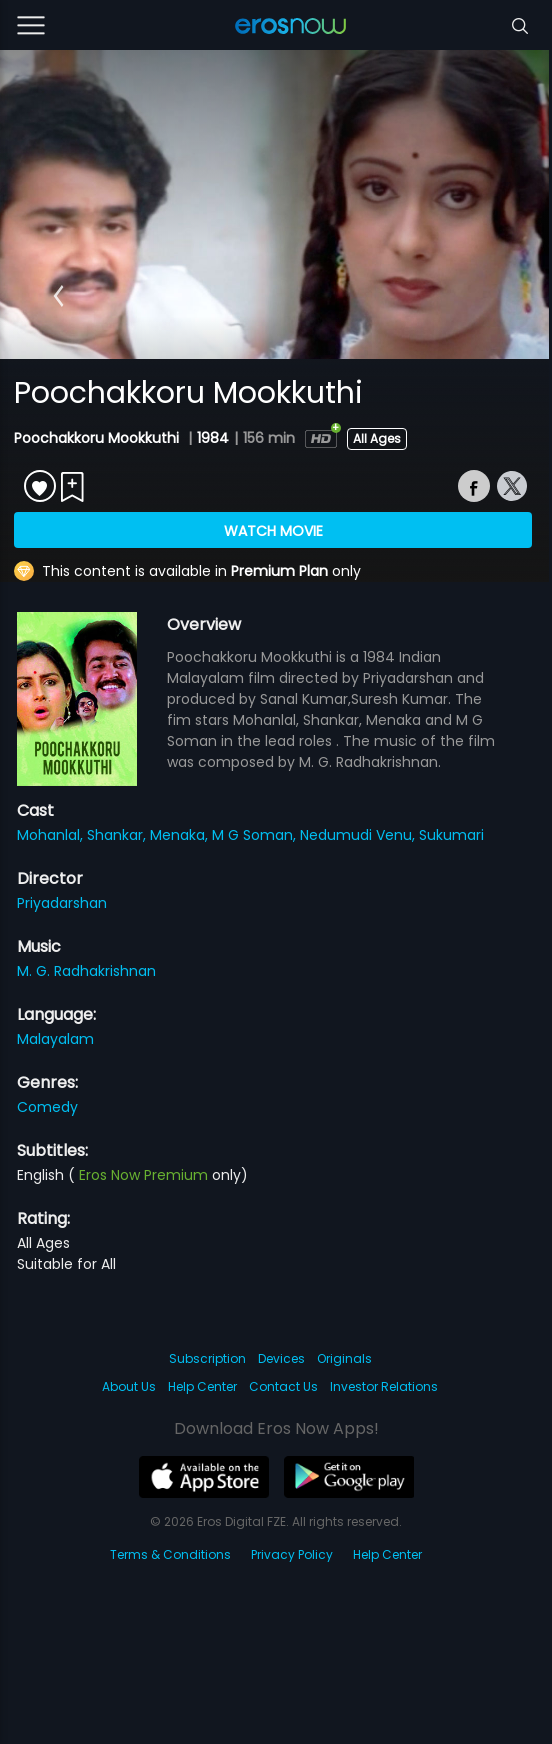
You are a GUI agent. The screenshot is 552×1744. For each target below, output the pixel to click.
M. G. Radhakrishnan (86, 971)
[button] (58, 296)
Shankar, (118, 835)
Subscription (207, 1358)
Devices (281, 1358)
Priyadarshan (62, 903)
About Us (129, 1386)
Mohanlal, (52, 835)
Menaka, (181, 835)
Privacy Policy (292, 1554)
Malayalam (55, 1039)
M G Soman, (256, 835)
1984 (213, 438)
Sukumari (451, 835)
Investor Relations (384, 1386)
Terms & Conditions (170, 1554)
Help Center (202, 1386)
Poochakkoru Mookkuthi (98, 438)
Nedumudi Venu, (359, 835)
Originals (344, 1358)
